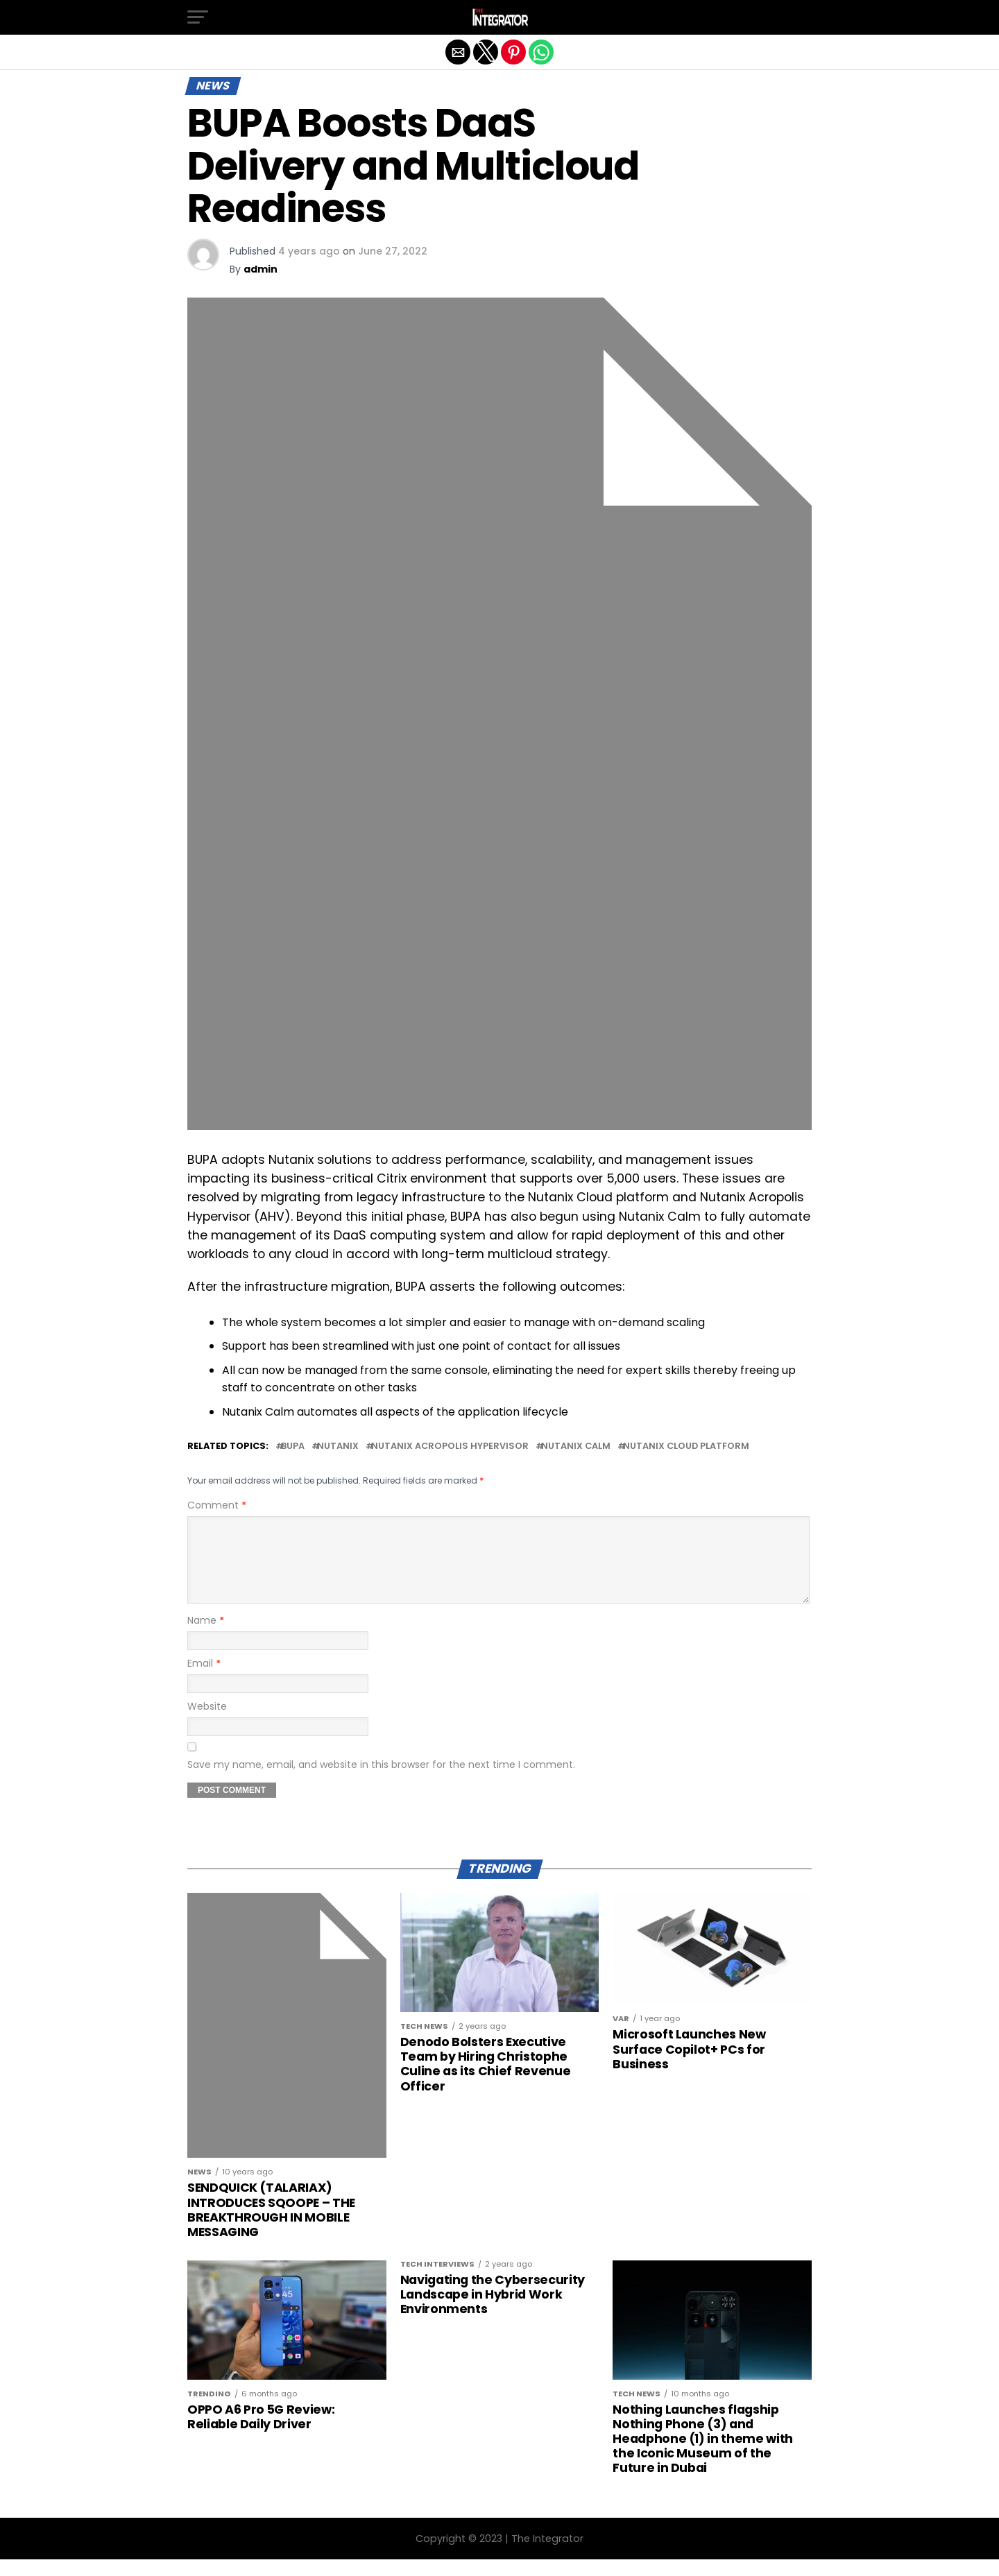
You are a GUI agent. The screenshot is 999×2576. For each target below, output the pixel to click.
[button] (197, 17)
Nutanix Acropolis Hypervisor (450, 1446)
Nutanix (338, 1446)
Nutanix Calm (575, 1446)
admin (261, 269)
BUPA (293, 1446)
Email (204, 1680)
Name (205, 1637)
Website (207, 1723)
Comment (216, 1505)
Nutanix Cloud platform (686, 1446)
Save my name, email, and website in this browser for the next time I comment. (381, 1781)
